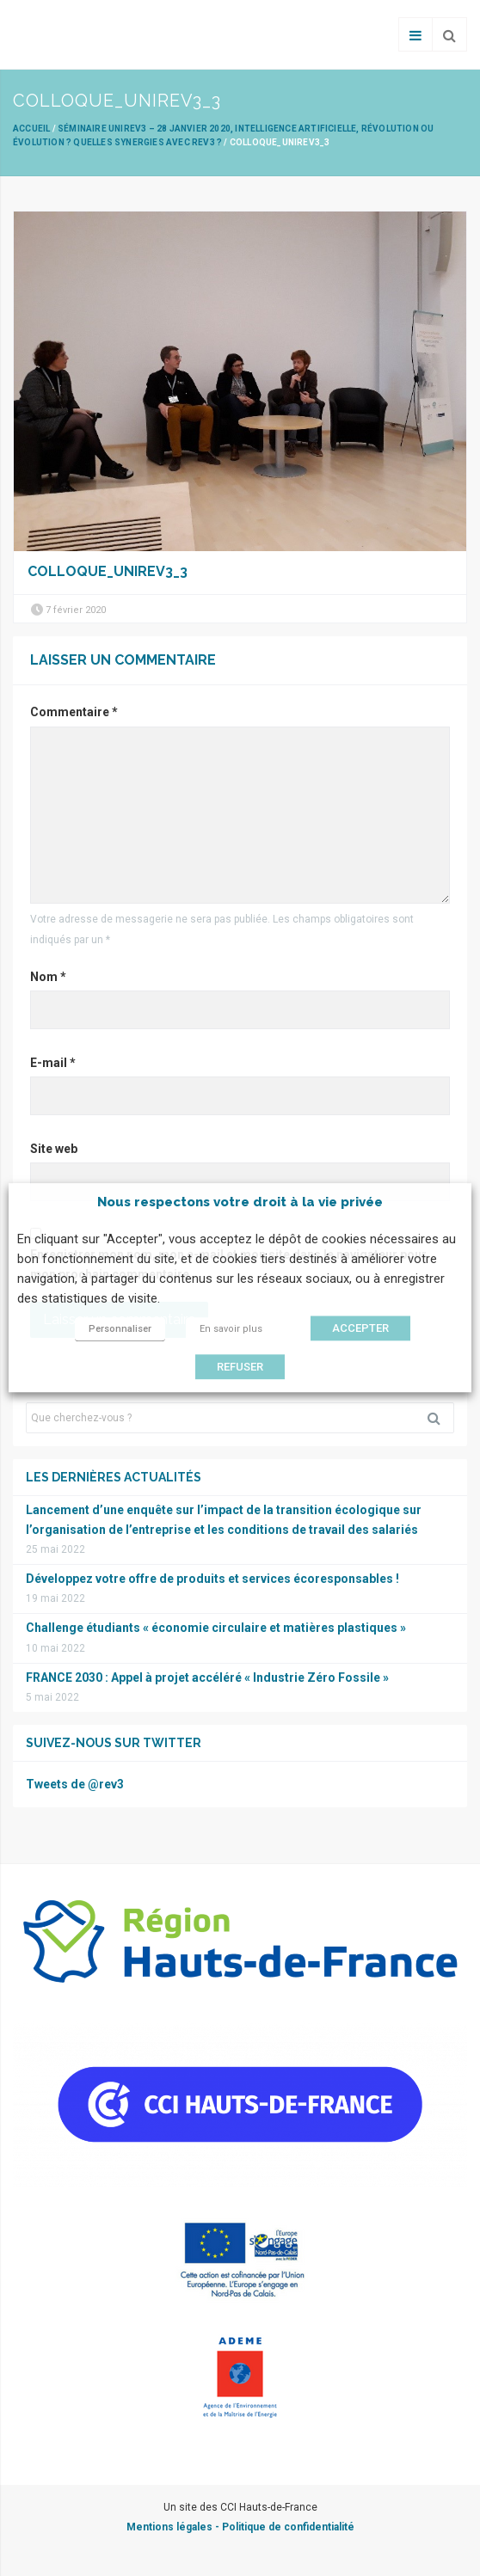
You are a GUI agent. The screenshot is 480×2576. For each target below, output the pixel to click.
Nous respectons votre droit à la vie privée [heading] (240, 1202)
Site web (53, 1149)
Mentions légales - (174, 2527)
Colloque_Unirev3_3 (108, 571)
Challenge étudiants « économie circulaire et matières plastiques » (216, 1628)
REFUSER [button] (240, 1367)
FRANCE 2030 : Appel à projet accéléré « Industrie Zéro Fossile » (207, 1677)
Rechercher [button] (440, 1418)
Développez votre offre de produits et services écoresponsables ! (212, 1578)
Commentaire (74, 712)
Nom (48, 977)
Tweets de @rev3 (75, 1784)
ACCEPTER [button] (360, 1328)
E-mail (53, 1063)
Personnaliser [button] (120, 1329)
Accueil (31, 128)
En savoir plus (231, 1329)
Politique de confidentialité (288, 2527)
